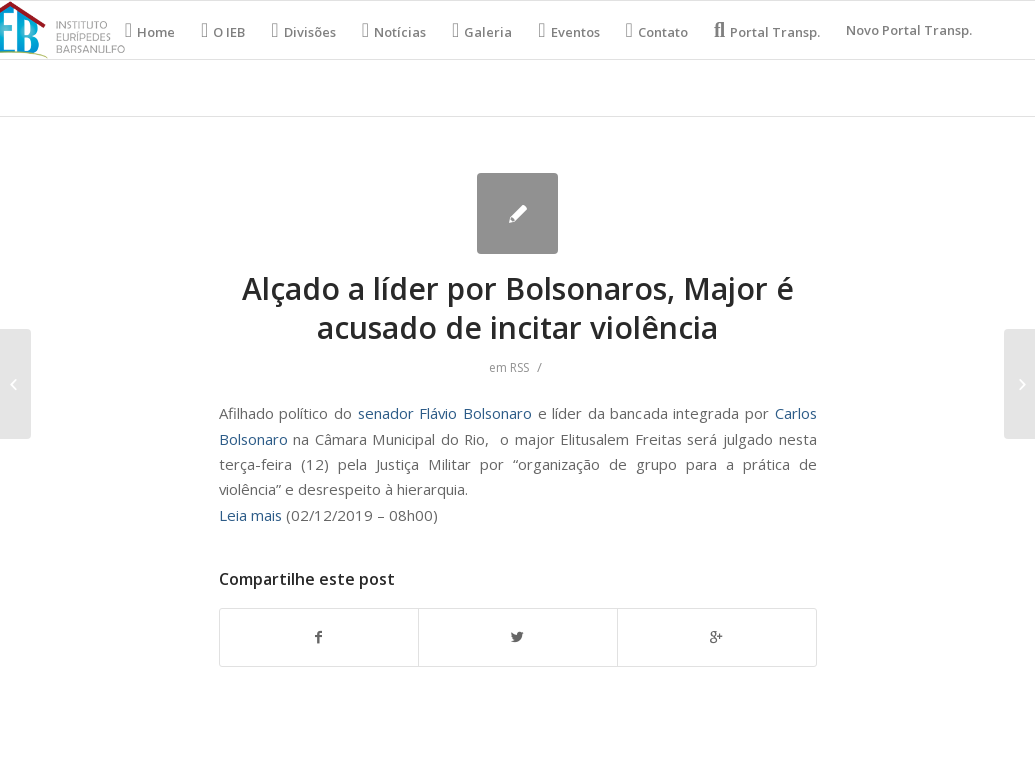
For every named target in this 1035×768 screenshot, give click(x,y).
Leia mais (250, 515)
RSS (519, 367)
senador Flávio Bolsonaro (448, 413)
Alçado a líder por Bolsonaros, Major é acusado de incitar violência (518, 308)
